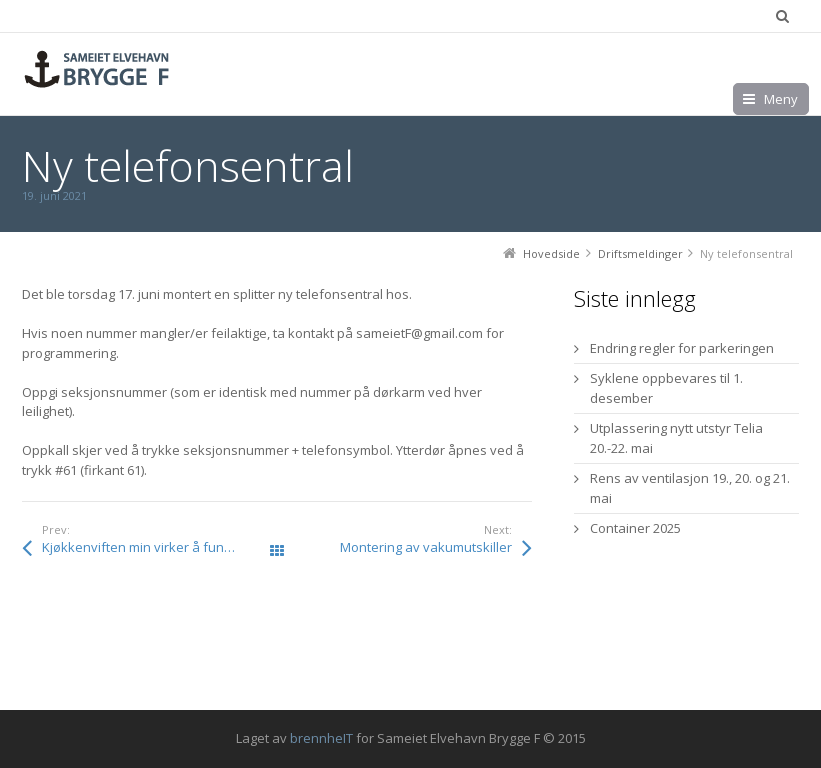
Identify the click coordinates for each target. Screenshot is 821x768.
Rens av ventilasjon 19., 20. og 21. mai (690, 488)
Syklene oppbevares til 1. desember (666, 388)
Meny (781, 99)
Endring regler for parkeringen (682, 348)
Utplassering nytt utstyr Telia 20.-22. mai (676, 438)
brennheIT (321, 738)
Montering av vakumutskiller (426, 547)
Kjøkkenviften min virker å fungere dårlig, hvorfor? (159, 547)
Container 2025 (635, 528)
